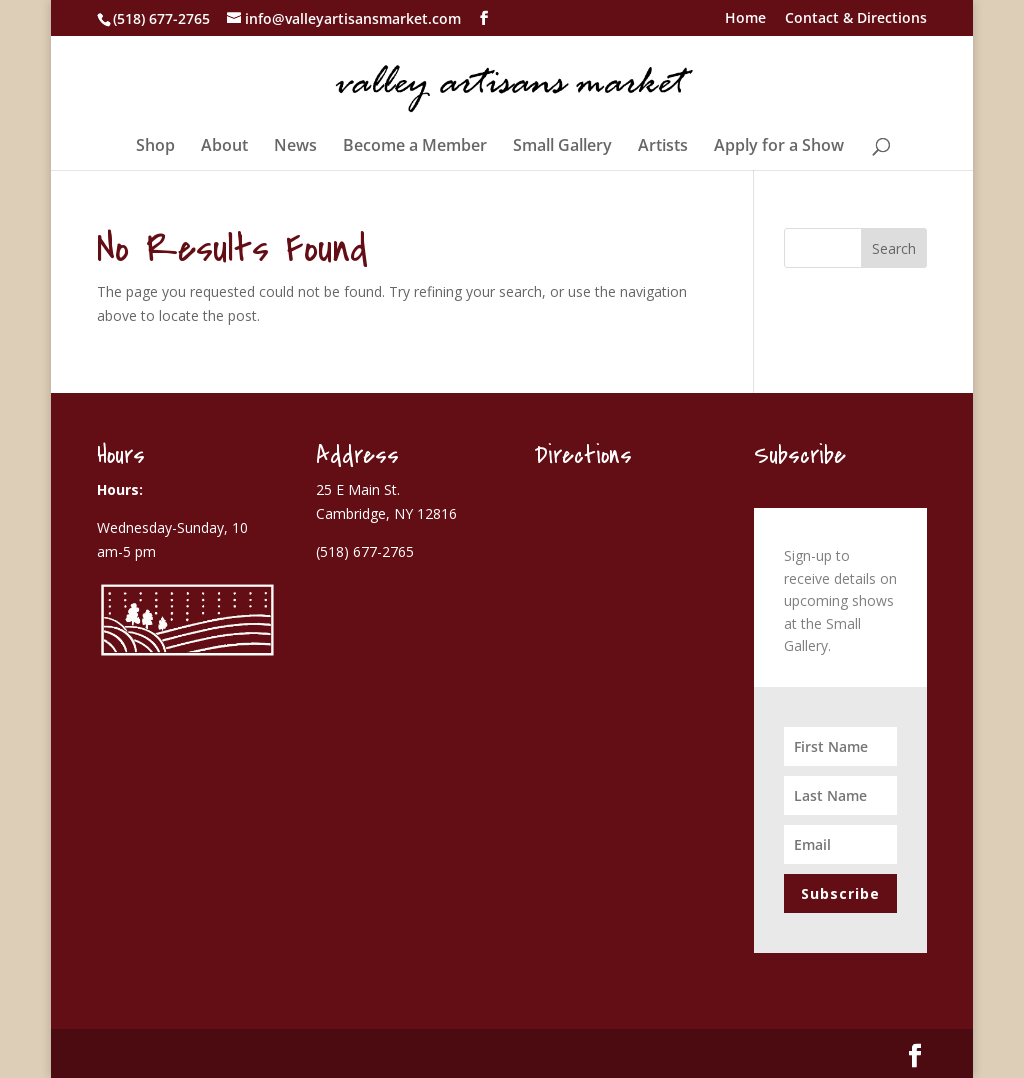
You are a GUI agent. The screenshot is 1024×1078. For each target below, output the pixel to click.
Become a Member (415, 147)
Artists (663, 147)
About (224, 147)
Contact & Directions (856, 19)
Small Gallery (562, 147)
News (295, 147)
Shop (155, 147)
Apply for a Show (779, 147)
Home (745, 19)
